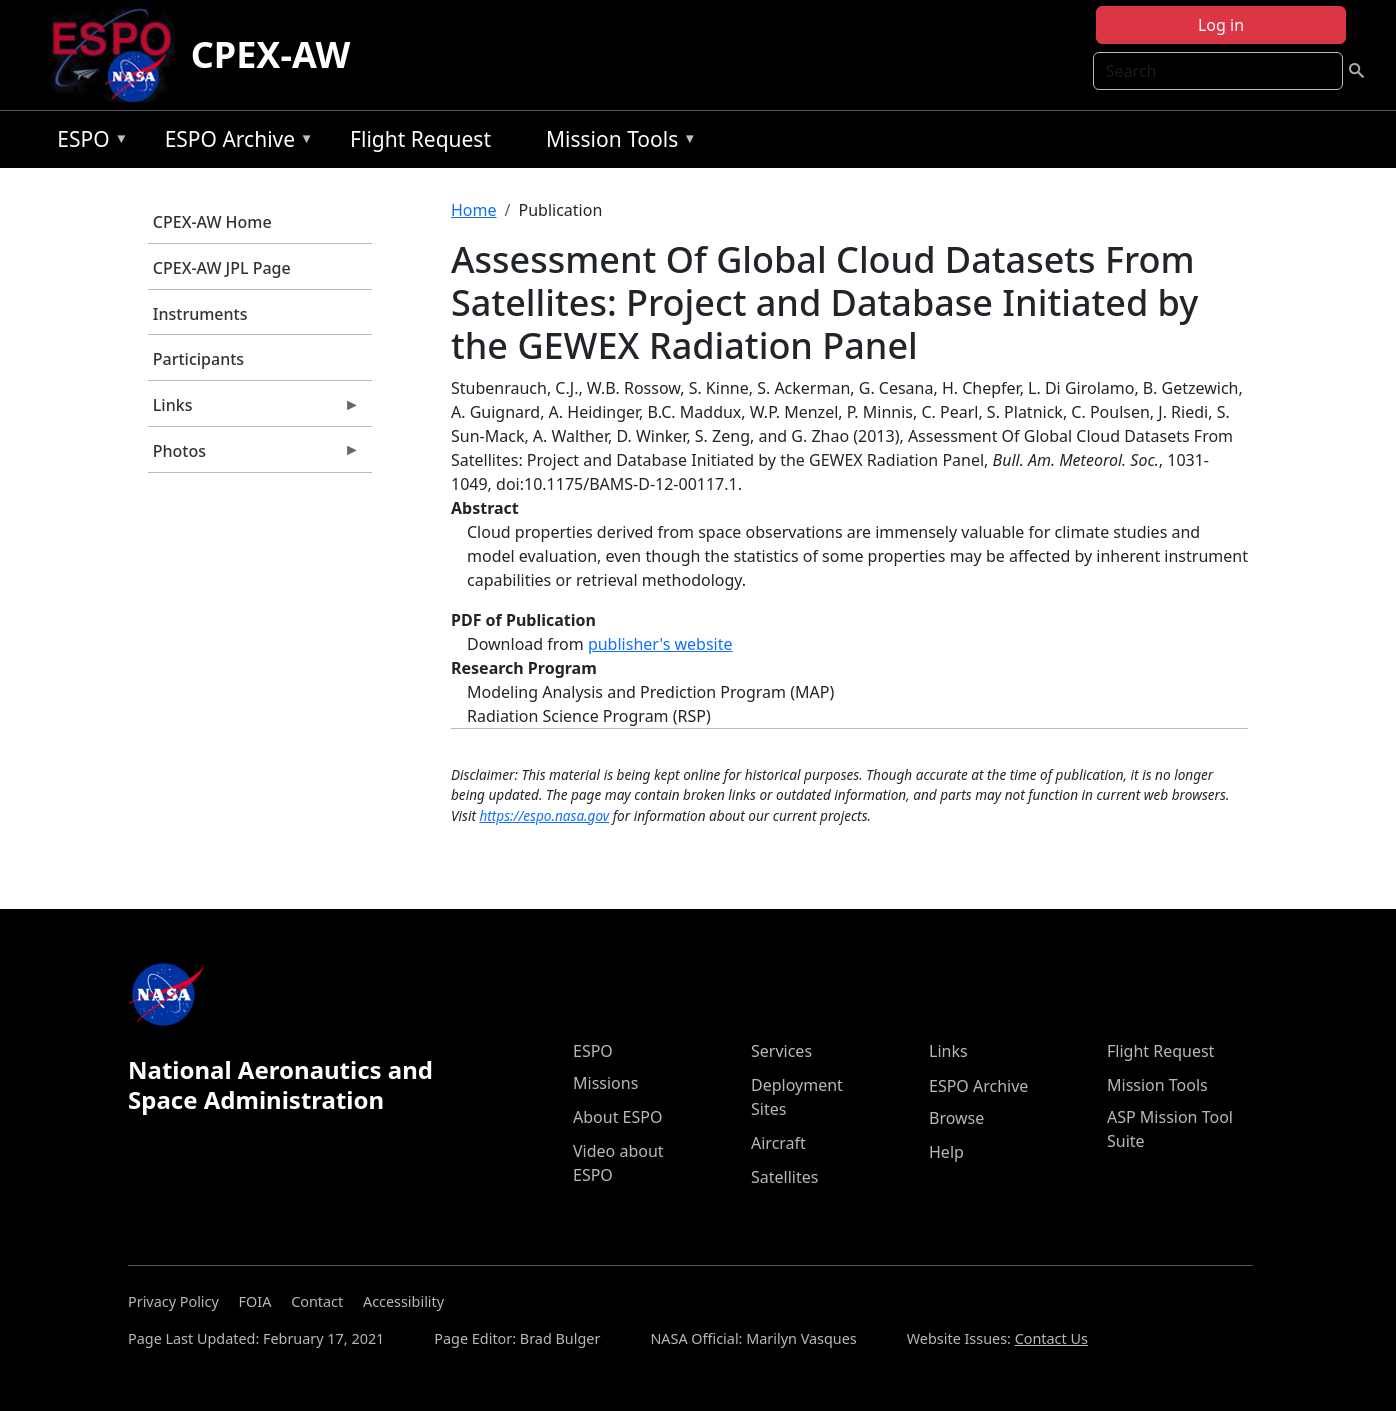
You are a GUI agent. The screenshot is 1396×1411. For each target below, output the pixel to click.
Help (946, 1152)
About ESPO (617, 1117)
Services (781, 1051)
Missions (605, 1083)
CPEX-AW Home (212, 222)
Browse (956, 1118)
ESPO (87, 142)
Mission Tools (616, 142)
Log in (1221, 25)
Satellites (784, 1177)
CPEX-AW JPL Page (222, 268)
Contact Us (1051, 1338)
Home (474, 210)
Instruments (200, 314)
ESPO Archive (234, 142)
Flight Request (420, 139)
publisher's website (660, 644)
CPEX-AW (271, 54)
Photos (254, 456)
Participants (198, 359)
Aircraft (778, 1143)
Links (254, 410)
